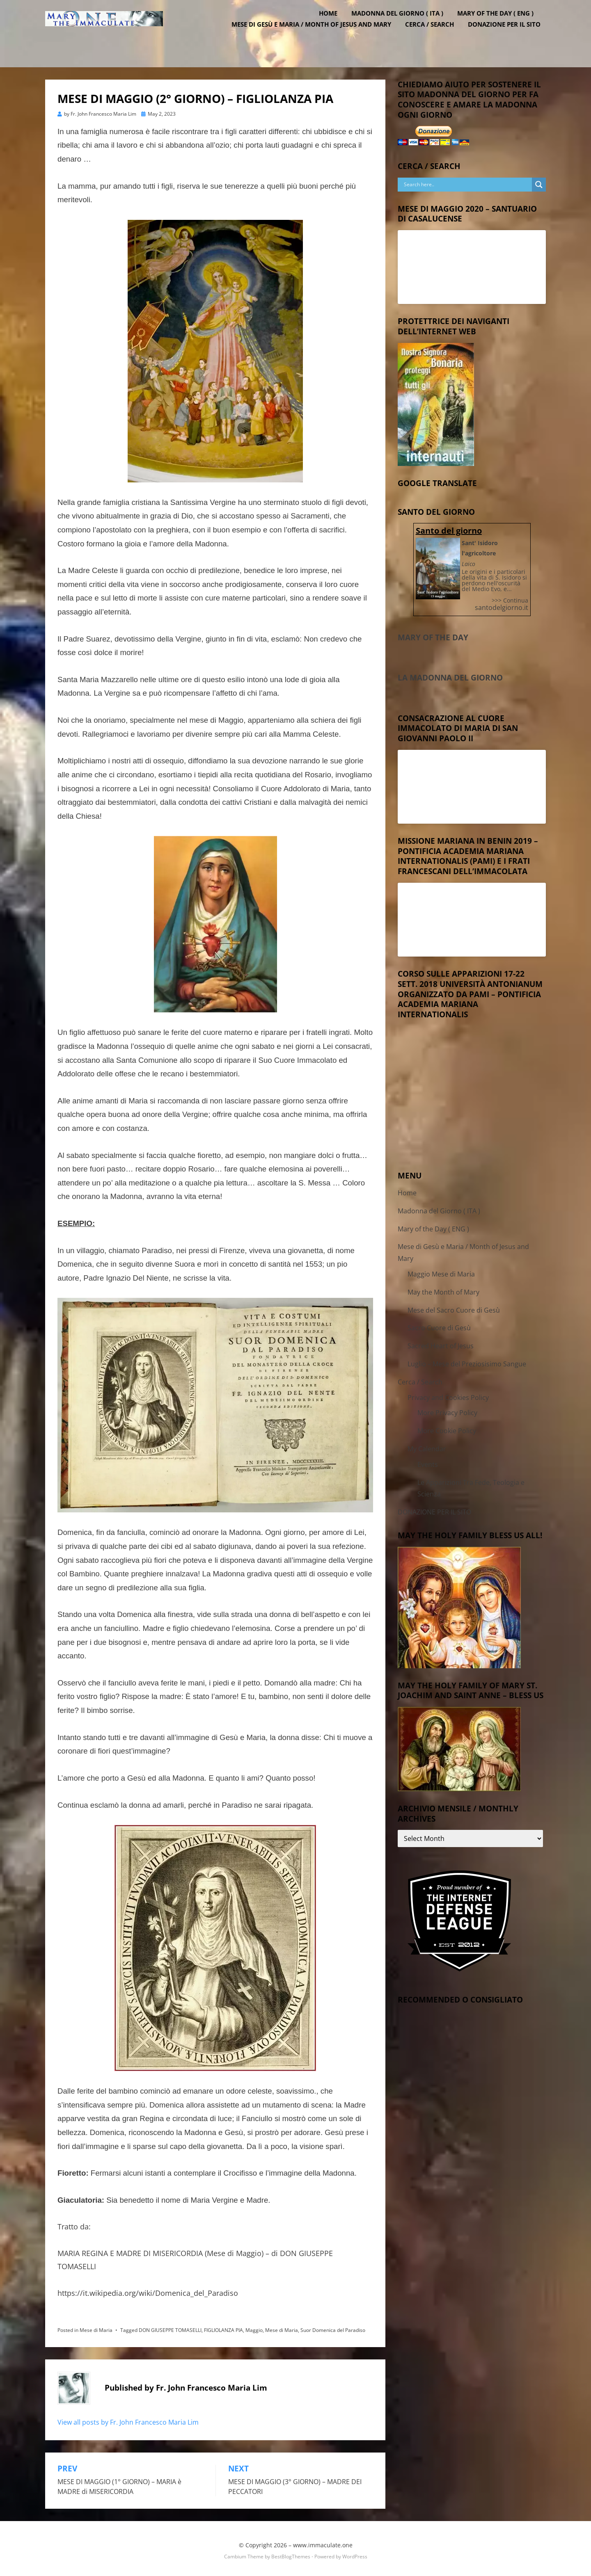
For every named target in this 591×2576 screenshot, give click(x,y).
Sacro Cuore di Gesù (439, 1324)
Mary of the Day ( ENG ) (501, 26)
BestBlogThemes (290, 2552)
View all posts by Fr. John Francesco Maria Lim (128, 2418)
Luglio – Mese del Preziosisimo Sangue (467, 1360)
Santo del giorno (449, 527)
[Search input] (467, 181)
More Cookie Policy (446, 1427)
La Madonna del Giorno (450, 674)
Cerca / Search (434, 37)
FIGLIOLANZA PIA (223, 2326)
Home (333, 26)
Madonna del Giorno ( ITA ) (403, 26)
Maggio (254, 2326)
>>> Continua (510, 597)
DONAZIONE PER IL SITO (509, 37)
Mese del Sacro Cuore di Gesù (454, 1306)
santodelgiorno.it (501, 603)
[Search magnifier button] (539, 181)
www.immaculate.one (323, 2541)
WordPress (354, 2552)
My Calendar (427, 1445)
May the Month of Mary (443, 1288)
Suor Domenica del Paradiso (332, 2326)
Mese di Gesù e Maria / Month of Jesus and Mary (316, 37)
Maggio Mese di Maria (441, 1270)
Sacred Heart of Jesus (441, 1342)
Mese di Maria (96, 2326)
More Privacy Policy (447, 1409)
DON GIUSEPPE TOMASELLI (170, 2326)
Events (427, 1460)
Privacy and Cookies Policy (448, 1393)
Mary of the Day (433, 633)
